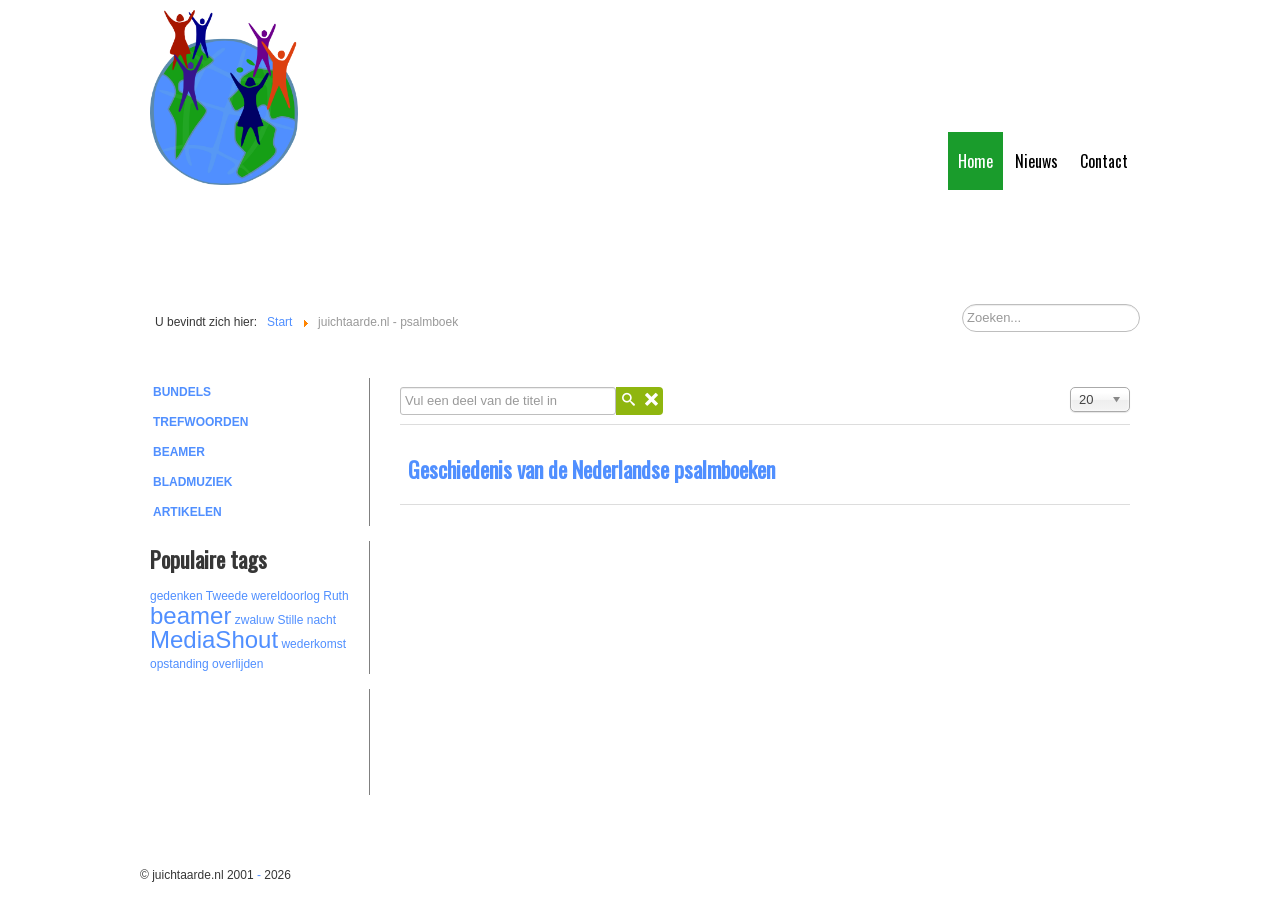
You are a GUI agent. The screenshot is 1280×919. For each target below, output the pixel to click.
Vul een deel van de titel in (400, 387)
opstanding (179, 664)
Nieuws (1036, 161)
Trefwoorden (200, 422)
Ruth (335, 596)
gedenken (176, 596)
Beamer (179, 452)
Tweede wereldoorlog (263, 596)
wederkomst (313, 644)
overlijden (237, 664)
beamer (190, 615)
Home (975, 161)
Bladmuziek (192, 482)
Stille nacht (306, 620)
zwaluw (254, 620)
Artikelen (187, 512)
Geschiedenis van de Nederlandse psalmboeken (591, 469)
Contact (1104, 161)
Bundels (182, 392)
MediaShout (214, 639)
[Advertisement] (260, 739)
